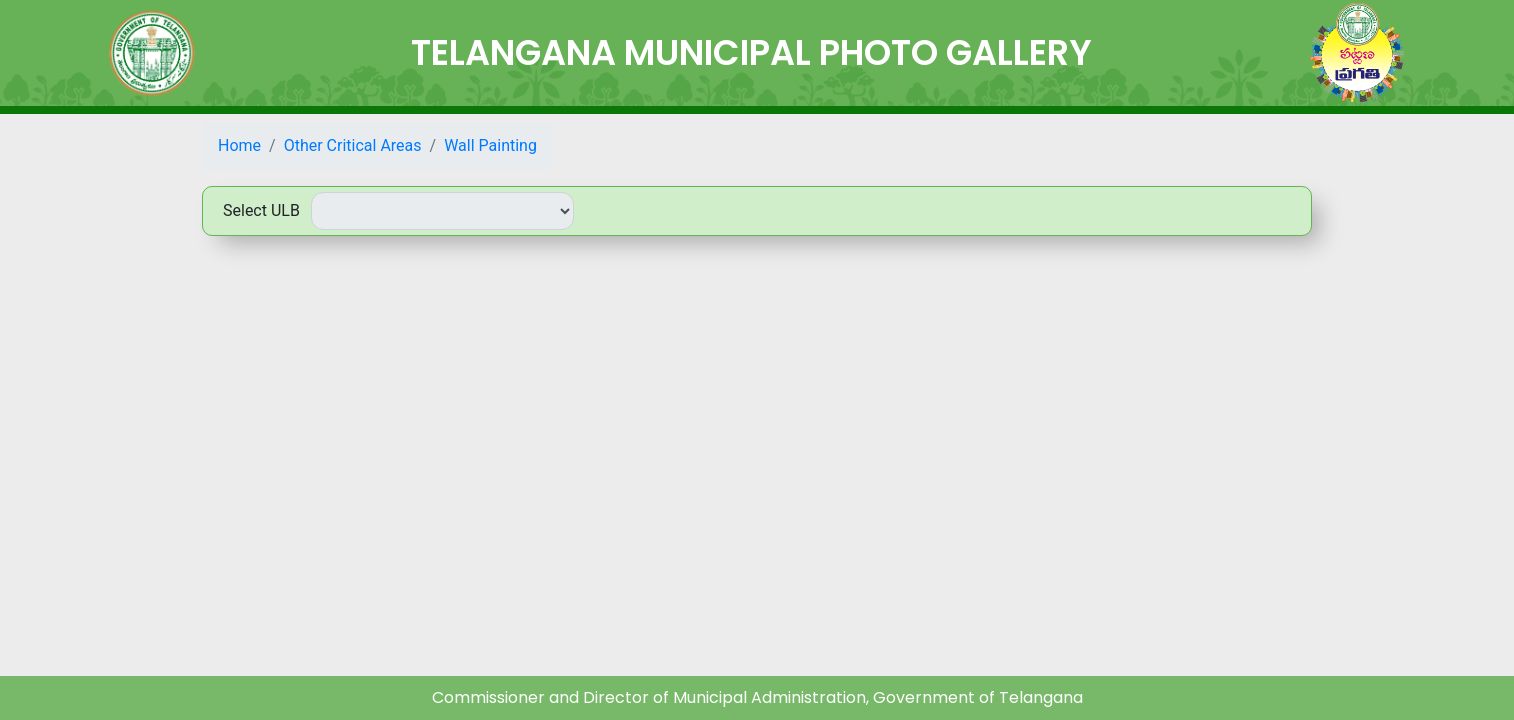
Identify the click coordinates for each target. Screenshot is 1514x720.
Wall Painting (490, 145)
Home (239, 145)
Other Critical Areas (353, 145)
